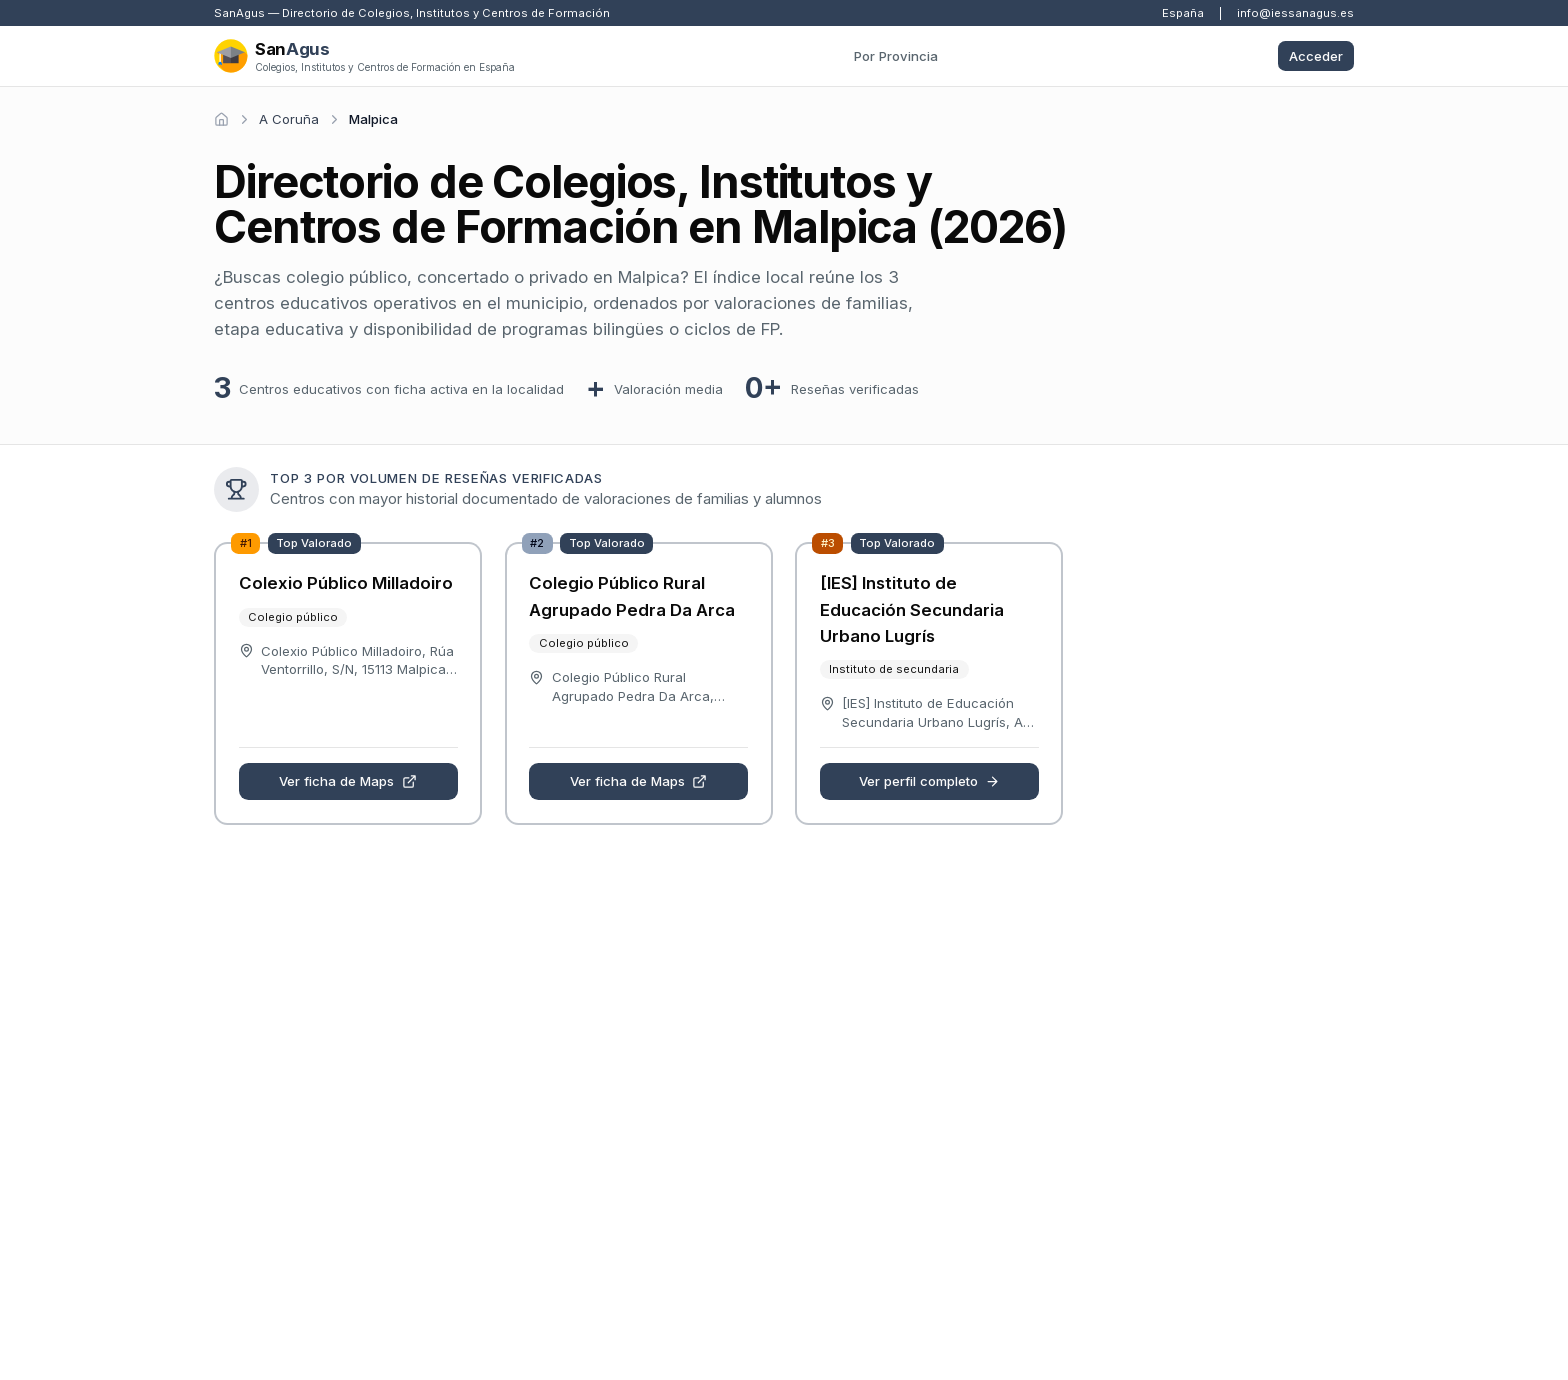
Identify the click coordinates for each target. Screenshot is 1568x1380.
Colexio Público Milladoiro (346, 583)
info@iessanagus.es (1295, 13)
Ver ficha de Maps (348, 781)
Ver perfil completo (930, 781)
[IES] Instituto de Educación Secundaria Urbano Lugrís (912, 609)
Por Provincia (896, 56)
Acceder (1316, 56)
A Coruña (289, 119)
